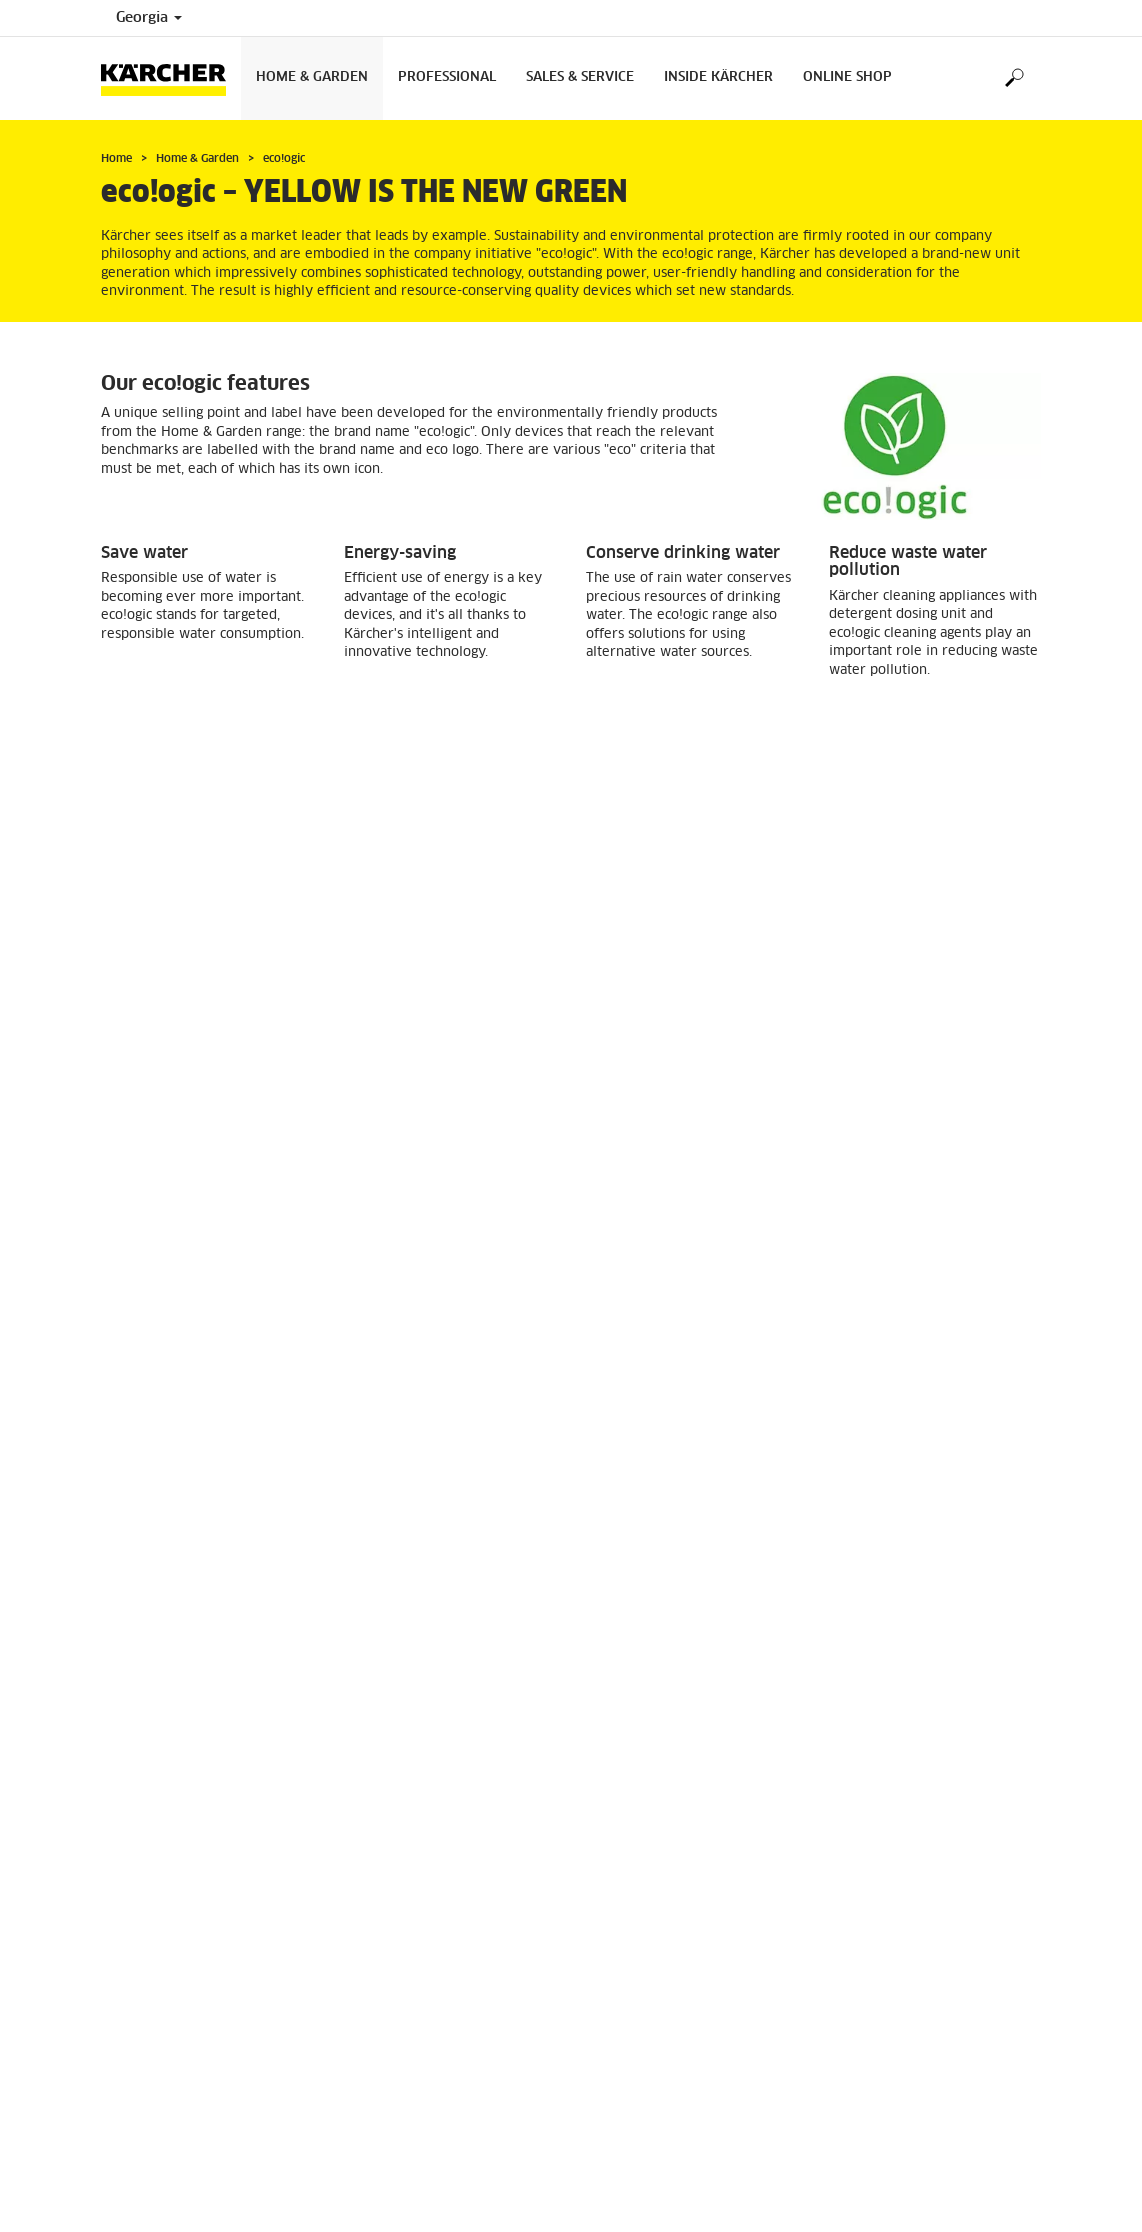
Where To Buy (385, 2044)
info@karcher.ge (189, 2180)
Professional (447, 77)
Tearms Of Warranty (404, 2092)
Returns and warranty (650, 2068)
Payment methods (640, 2092)
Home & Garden (312, 77)
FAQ (356, 2116)
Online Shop (847, 77)
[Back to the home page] (171, 78)
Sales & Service (580, 77)
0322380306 (191, 2146)
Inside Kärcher (718, 77)
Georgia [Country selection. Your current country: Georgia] (149, 18)
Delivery (612, 2044)
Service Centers (390, 2068)
